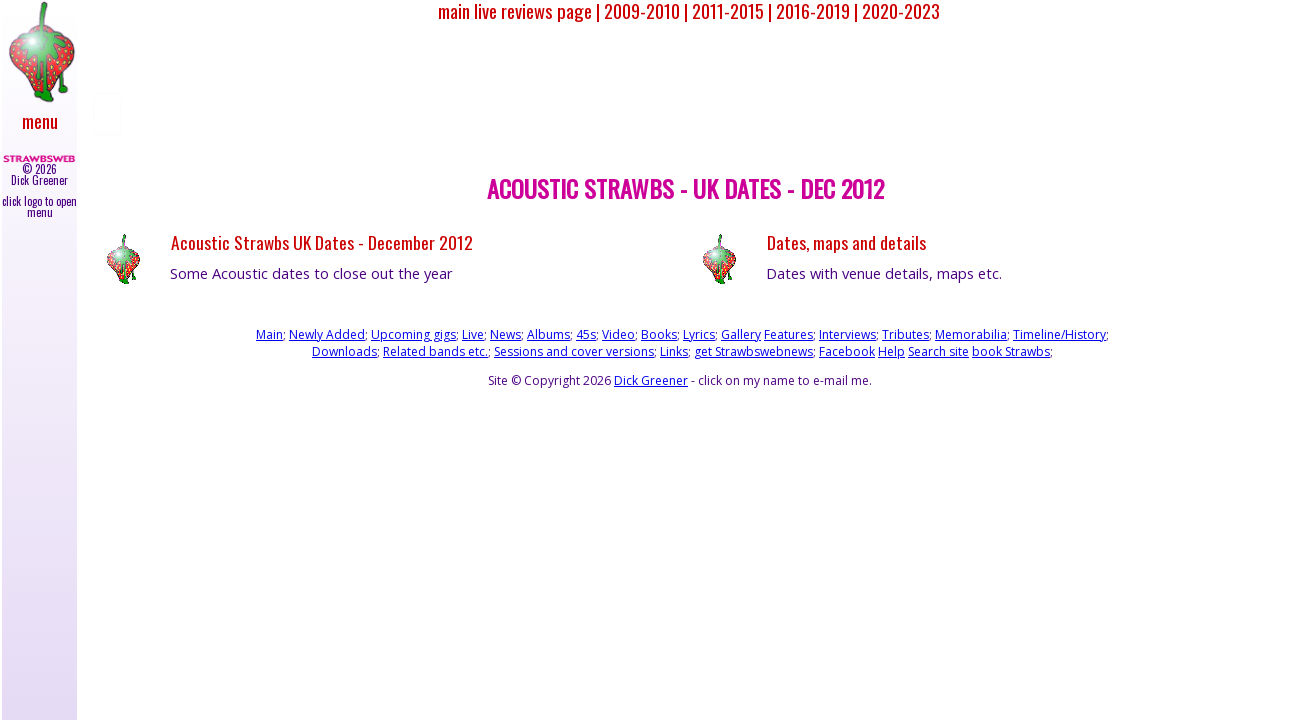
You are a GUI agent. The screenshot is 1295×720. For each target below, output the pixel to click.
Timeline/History (1059, 334)
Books (659, 334)
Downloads (344, 351)
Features (788, 334)
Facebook (847, 351)
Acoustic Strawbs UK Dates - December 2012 (322, 242)
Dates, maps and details (846, 242)
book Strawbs (1011, 351)
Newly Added (327, 334)
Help (891, 351)
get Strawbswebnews (753, 351)
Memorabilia (971, 334)
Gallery (741, 334)
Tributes (905, 334)
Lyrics (699, 334)
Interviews (847, 334)
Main (269, 334)
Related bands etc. (435, 351)
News (505, 334)
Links (674, 351)
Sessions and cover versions (574, 351)
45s (586, 334)
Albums (548, 334)
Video (618, 334)
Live (473, 334)
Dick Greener (651, 380)
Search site (938, 351)
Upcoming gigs (413, 334)
